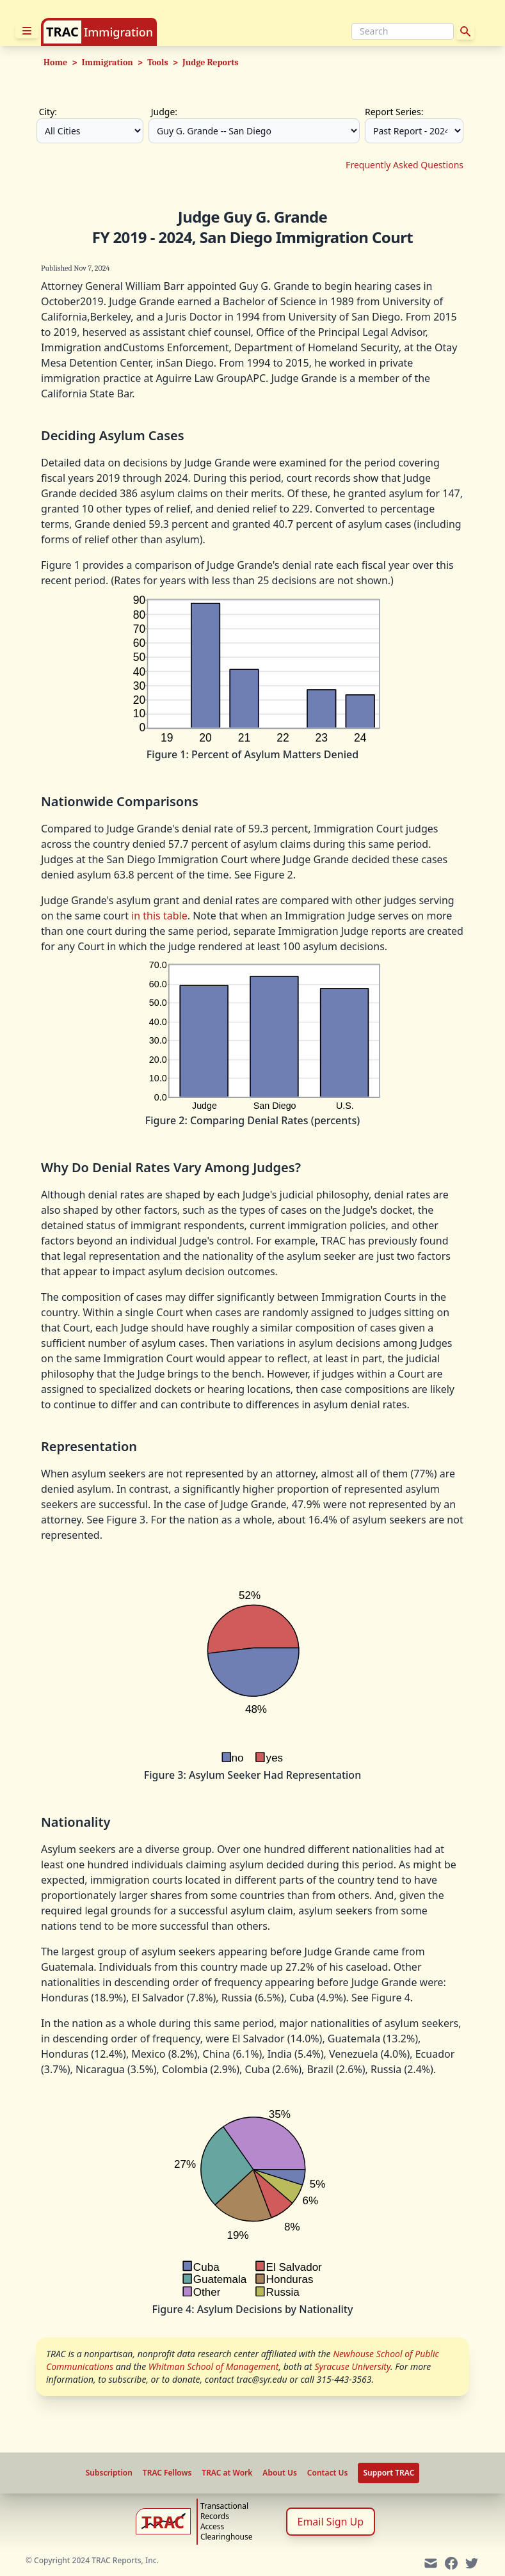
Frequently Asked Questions (404, 165)
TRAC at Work (227, 2473)
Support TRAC (388, 2472)
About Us (279, 2473)
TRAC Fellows (167, 2473)
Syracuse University (352, 2366)
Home (55, 62)
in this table (159, 916)
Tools (157, 62)
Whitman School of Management (213, 2366)
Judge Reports (210, 62)
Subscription (109, 2473)
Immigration (118, 32)
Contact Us (327, 2473)
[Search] (402, 31)
